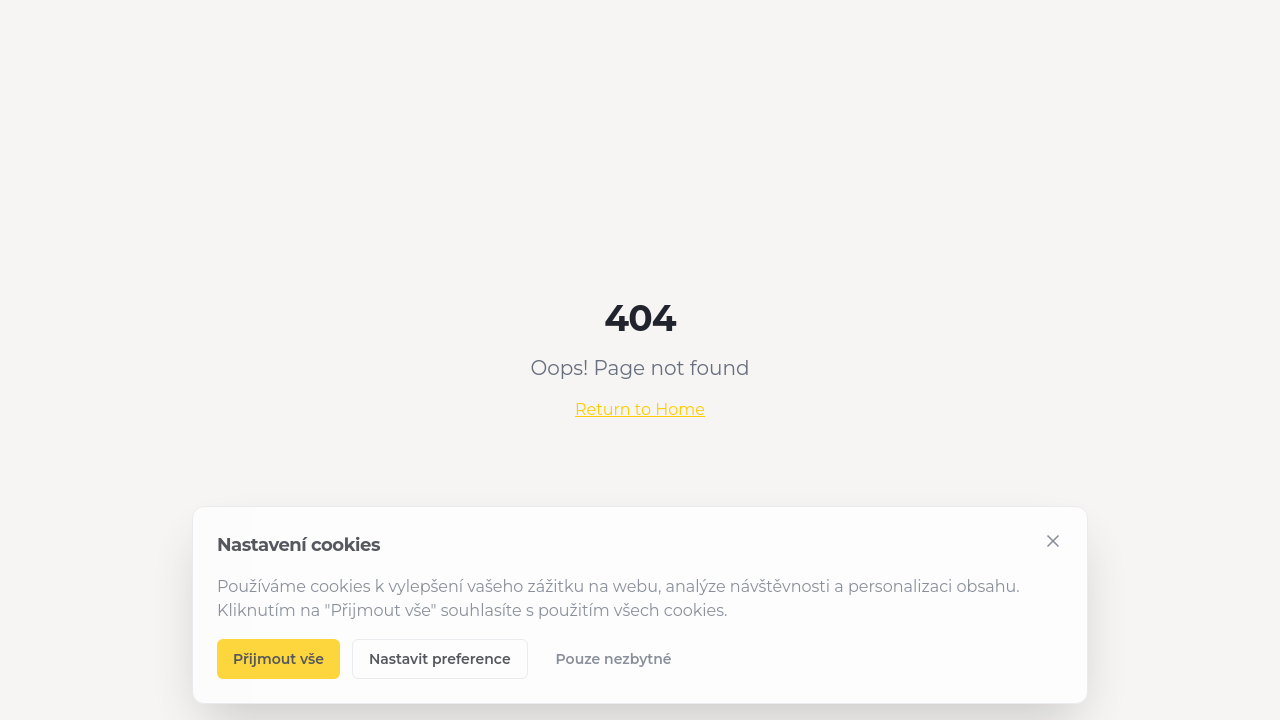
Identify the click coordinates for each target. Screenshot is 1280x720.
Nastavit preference (440, 659)
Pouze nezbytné (614, 659)
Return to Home (640, 409)
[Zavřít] (1053, 541)
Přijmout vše (278, 659)
